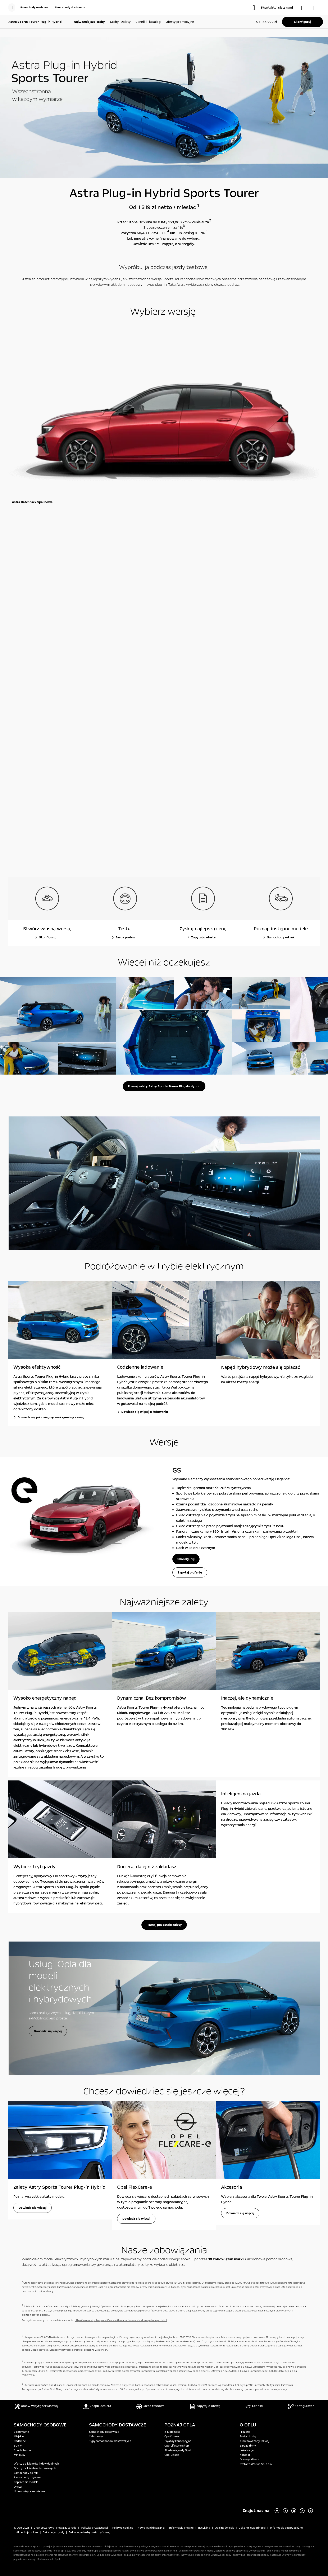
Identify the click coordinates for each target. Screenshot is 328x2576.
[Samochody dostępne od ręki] (303, 8)
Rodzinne (20, 2441)
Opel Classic (171, 2455)
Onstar (18, 2487)
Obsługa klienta (249, 2459)
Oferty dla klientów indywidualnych (36, 2464)
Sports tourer (22, 2450)
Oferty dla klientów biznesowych (35, 2468)
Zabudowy (96, 2436)
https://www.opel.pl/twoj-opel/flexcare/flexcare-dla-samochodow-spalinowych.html (121, 2320)
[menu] (12, 7)
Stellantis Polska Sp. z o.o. (256, 2464)
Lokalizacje (247, 2450)
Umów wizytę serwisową (29, 2491)
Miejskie (19, 2436)
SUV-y (18, 2446)
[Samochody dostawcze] (70, 7)
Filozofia (245, 2432)
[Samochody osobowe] (34, 7)
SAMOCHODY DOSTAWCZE (117, 2425)
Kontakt (245, 2455)
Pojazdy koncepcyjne (177, 2441)
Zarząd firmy (248, 2446)
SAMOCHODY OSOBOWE (40, 2425)
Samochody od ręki (26, 2473)
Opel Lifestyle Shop (176, 2446)
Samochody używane (27, 2477)
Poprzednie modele (26, 2482)
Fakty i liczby (248, 2436)
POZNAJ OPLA (179, 2425)
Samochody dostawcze (104, 2432)
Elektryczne (21, 2432)
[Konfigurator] (316, 8)
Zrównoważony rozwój (254, 2441)
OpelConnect (172, 2436)
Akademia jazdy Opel (177, 2450)
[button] (272, 7)
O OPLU (248, 2425)
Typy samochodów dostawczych (110, 2441)
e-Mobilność (172, 2432)
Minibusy (19, 2455)
